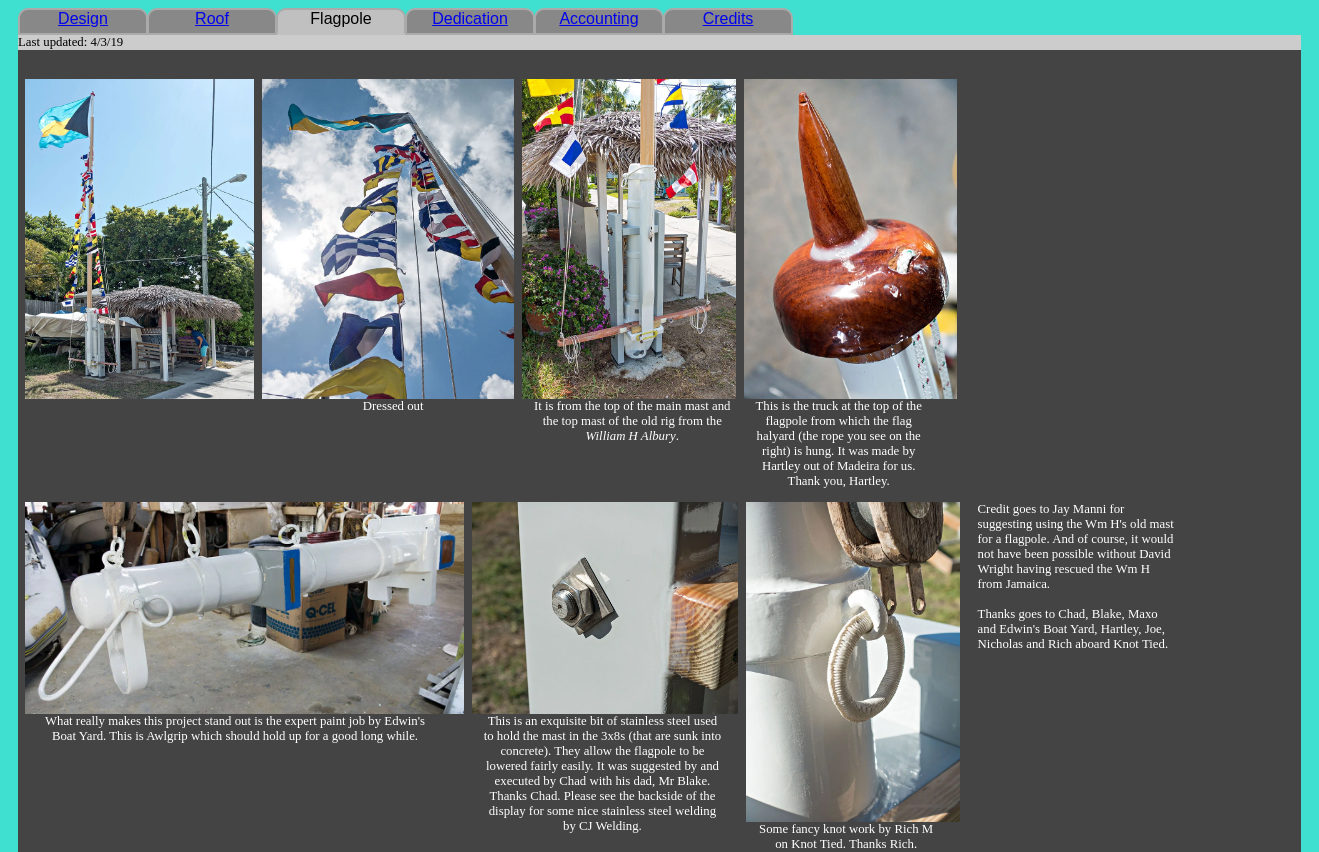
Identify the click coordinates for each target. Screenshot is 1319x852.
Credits (728, 18)
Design (83, 18)
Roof (212, 18)
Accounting (598, 18)
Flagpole (340, 18)
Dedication (470, 18)
